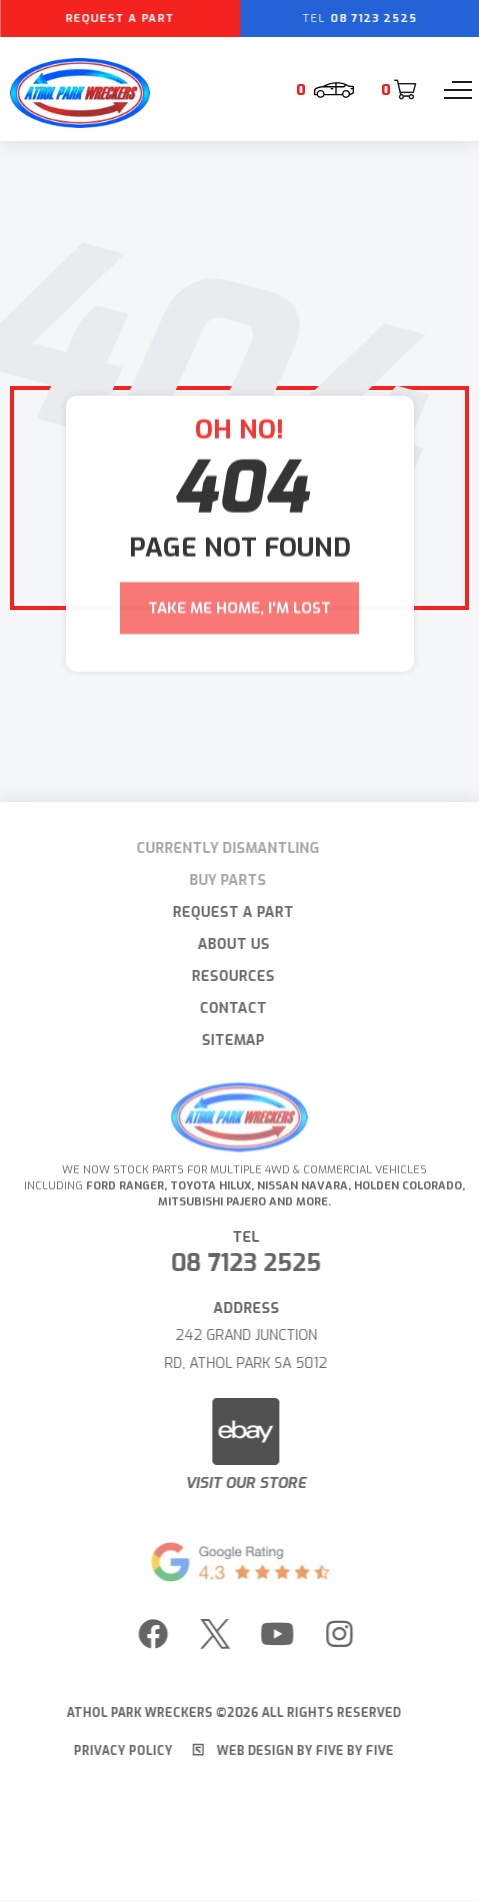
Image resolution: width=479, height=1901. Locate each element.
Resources (227, 976)
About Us (227, 944)
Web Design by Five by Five (286, 1751)
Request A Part (227, 912)
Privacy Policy (116, 1751)
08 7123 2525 (252, 1263)
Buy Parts (221, 880)
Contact (227, 1008)
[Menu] (458, 90)
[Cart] (398, 90)
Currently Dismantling (221, 848)
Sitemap (227, 1040)
